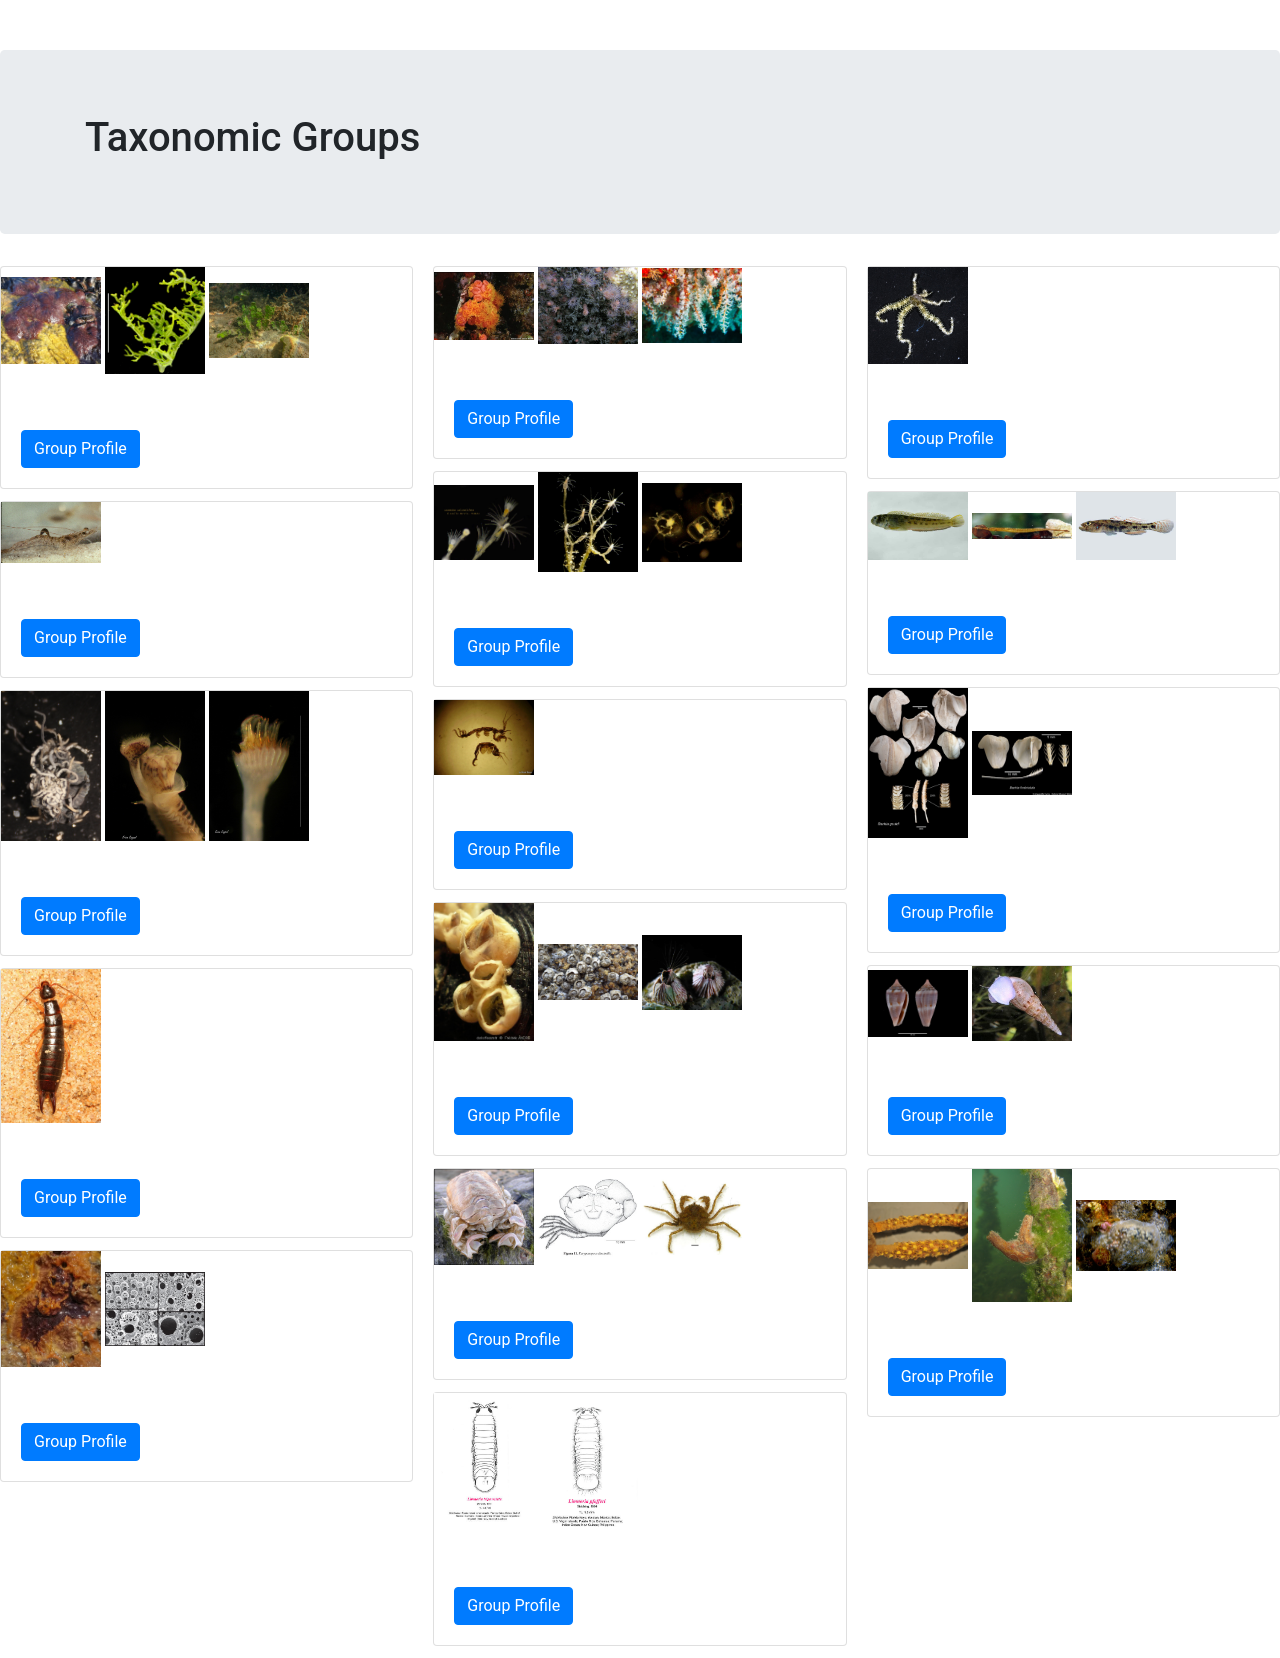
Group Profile (80, 448)
